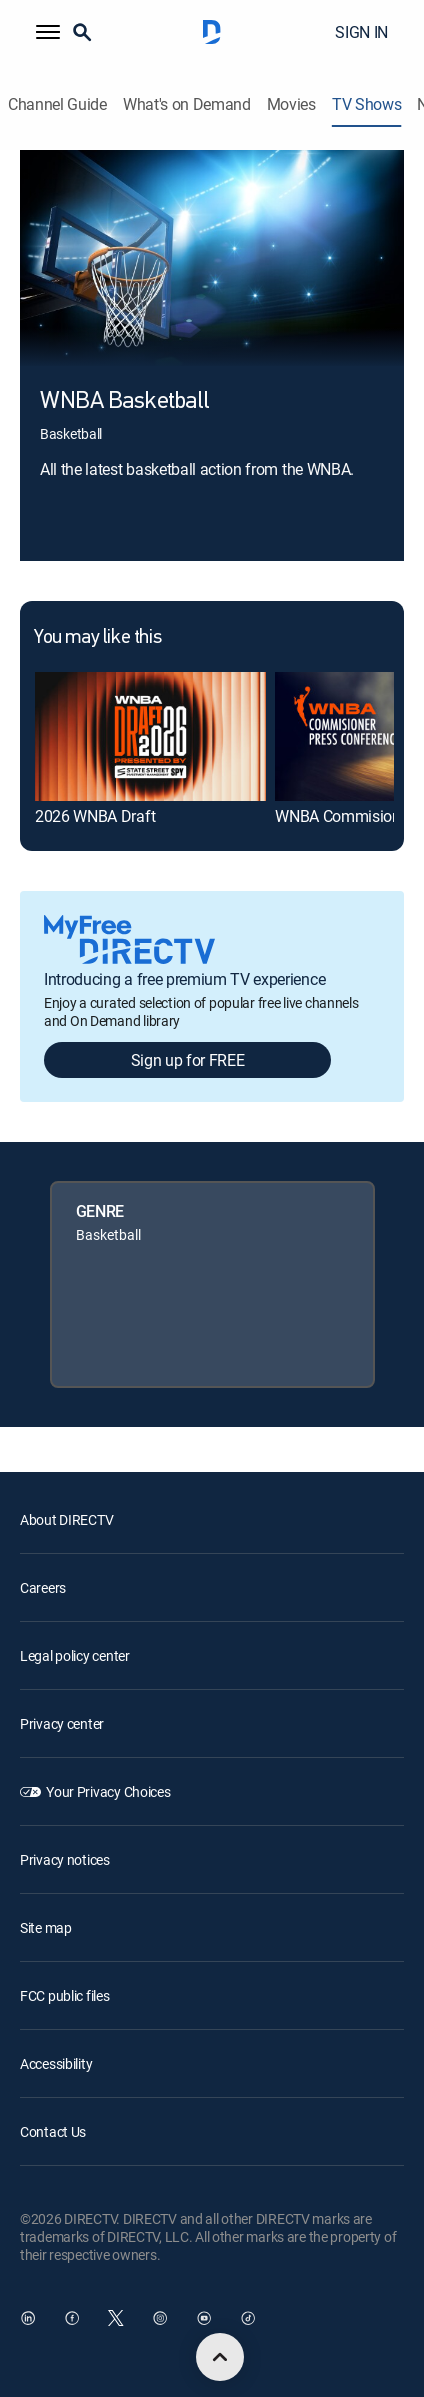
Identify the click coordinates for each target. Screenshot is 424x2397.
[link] (150, 736)
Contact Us (53, 2131)
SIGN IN (361, 32)
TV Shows (366, 104)
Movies (291, 104)
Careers (43, 1587)
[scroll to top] (220, 2357)
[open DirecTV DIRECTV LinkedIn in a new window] (28, 2318)
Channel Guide (57, 104)
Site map (46, 1927)
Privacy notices (65, 1859)
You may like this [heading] (97, 638)
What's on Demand (187, 104)
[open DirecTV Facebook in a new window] (72, 2318)
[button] (48, 32)
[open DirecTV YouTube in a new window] (204, 2318)
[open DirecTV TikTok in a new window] (248, 2318)
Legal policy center (75, 1655)
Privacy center (62, 1723)
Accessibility (56, 2063)
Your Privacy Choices (108, 1791)
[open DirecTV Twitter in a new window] (116, 2318)
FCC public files (65, 1995)
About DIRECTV (66, 1519)
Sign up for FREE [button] (188, 1060)
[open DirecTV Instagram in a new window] (160, 2318)
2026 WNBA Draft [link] (95, 816)
